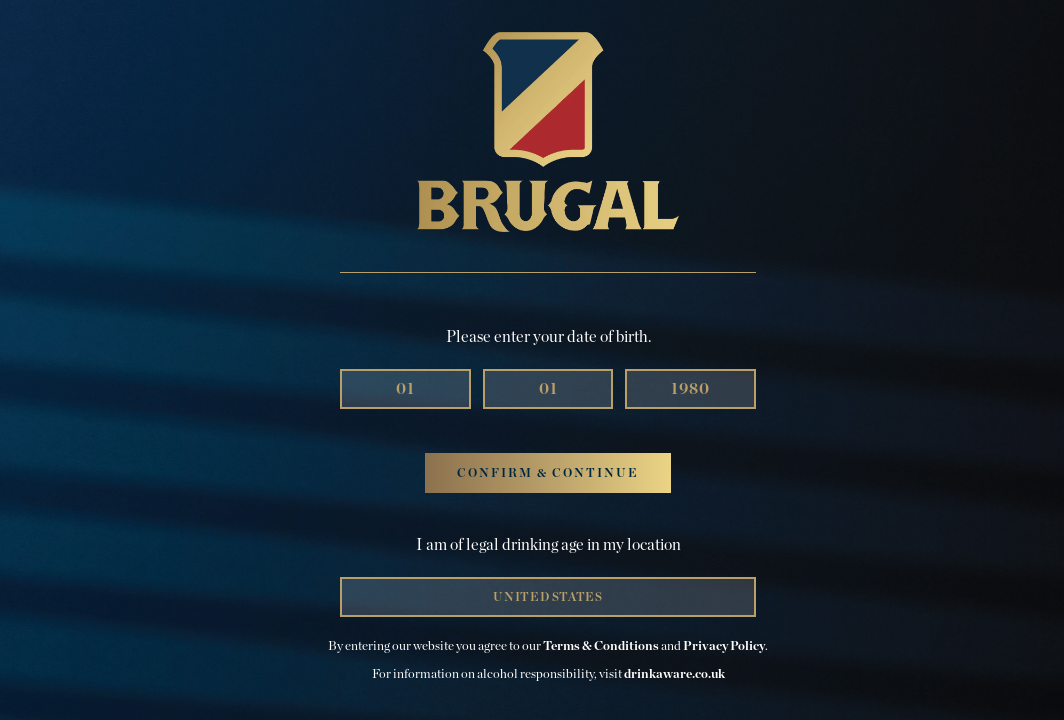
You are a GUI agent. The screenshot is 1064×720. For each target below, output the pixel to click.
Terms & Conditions (601, 646)
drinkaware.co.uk (674, 674)
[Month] (405, 389)
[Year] (690, 389)
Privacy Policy (724, 646)
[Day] (548, 389)
